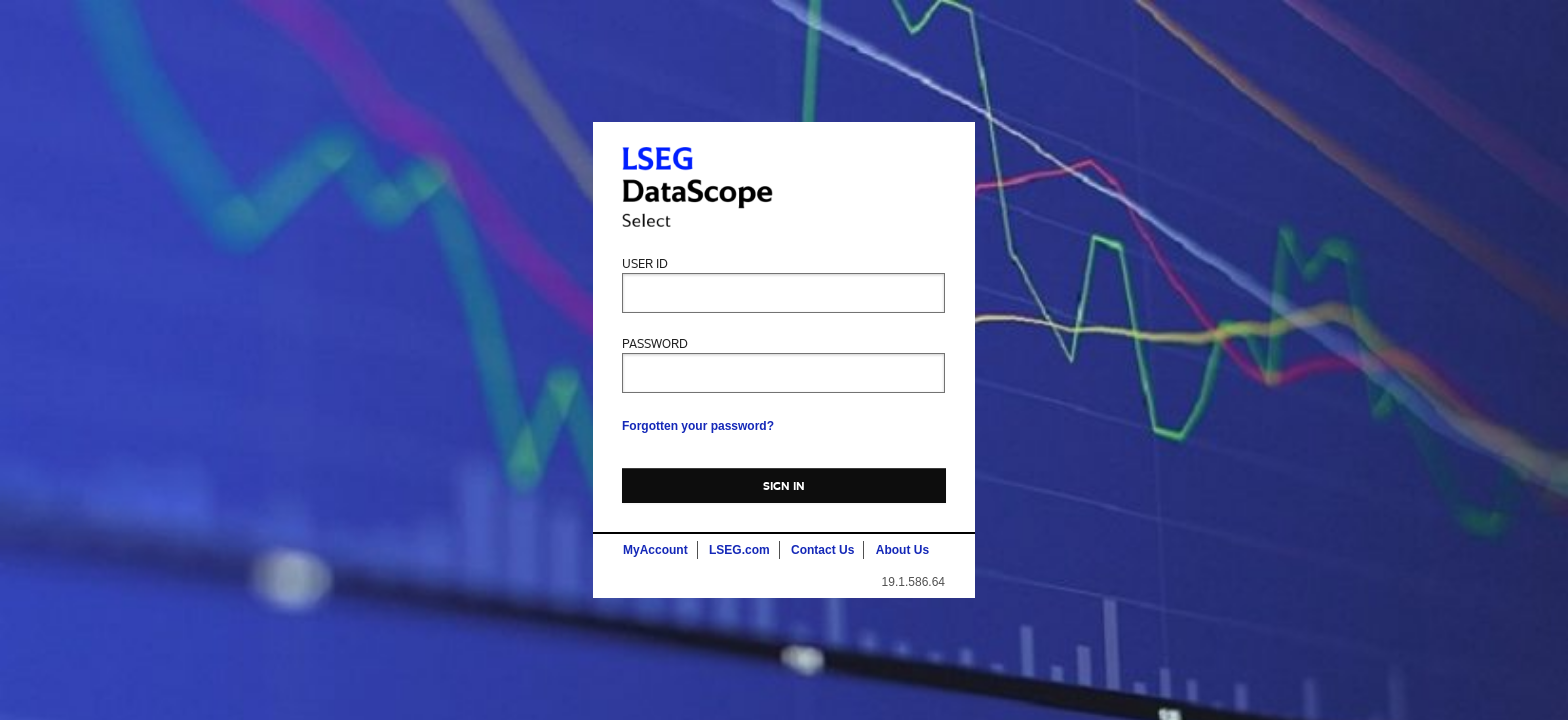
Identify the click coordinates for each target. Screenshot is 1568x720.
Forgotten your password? (698, 426)
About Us (902, 550)
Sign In (784, 486)
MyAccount (655, 550)
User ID (645, 264)
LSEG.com (739, 550)
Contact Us (822, 550)
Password (655, 344)
